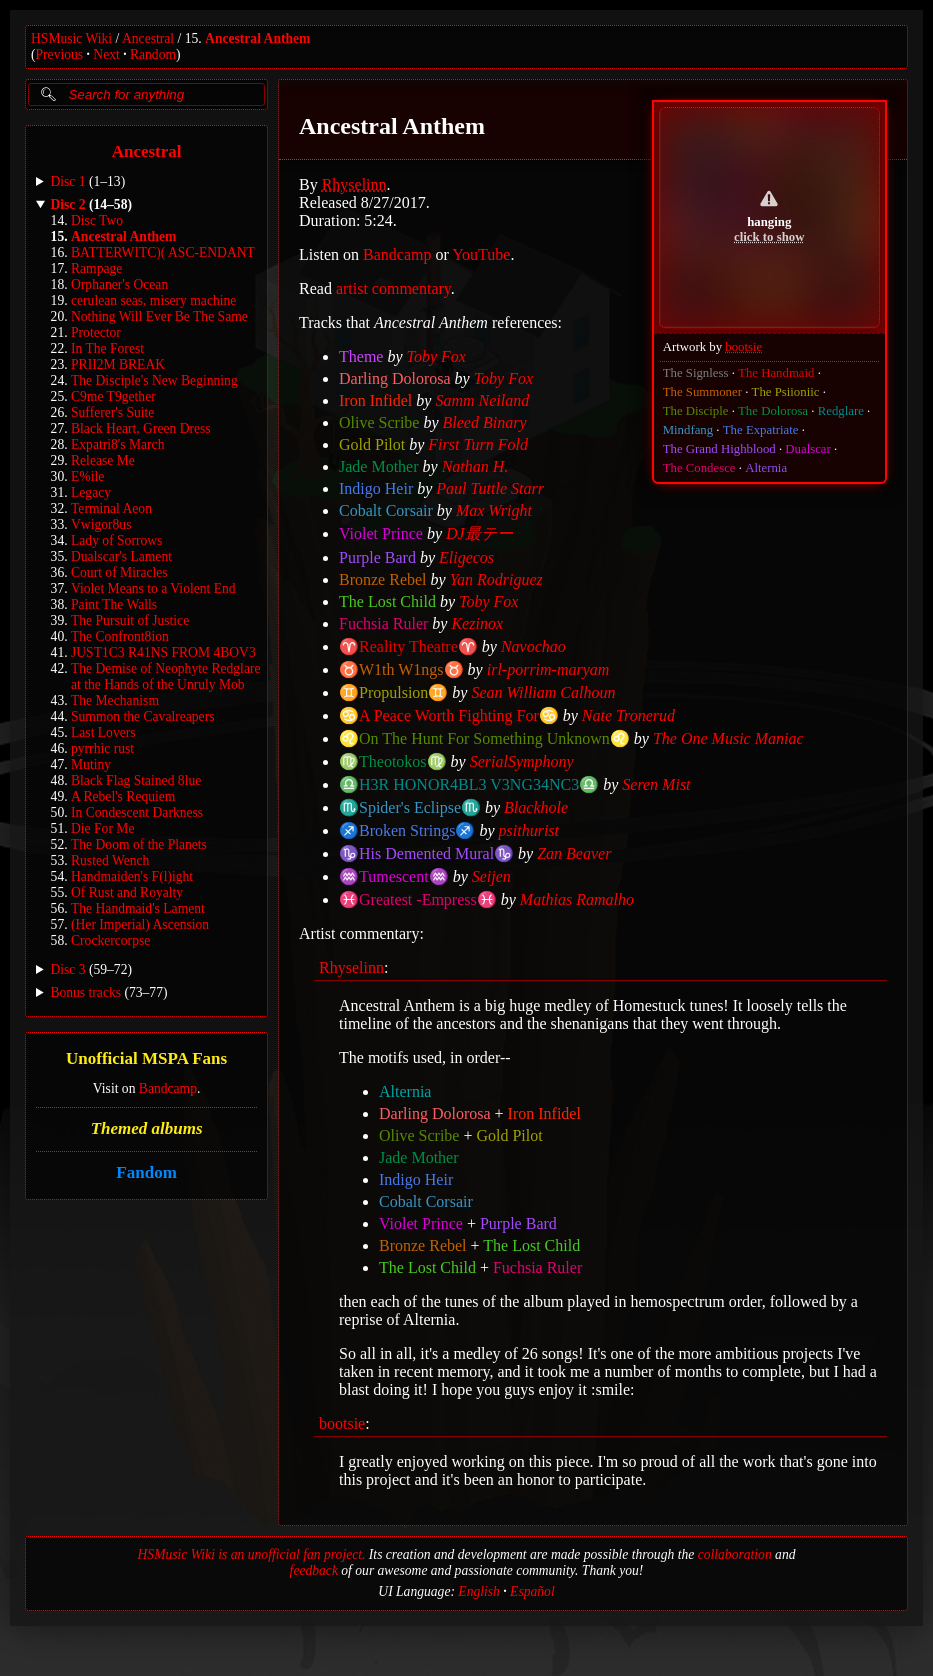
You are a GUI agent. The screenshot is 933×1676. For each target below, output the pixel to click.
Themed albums (147, 1128)
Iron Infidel (375, 400)
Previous (60, 54)
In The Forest (107, 348)
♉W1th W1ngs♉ (401, 669)
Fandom (146, 1172)
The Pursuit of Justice (130, 620)
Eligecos (466, 557)
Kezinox (478, 623)
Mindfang (688, 430)
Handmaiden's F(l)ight (132, 876)
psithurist (529, 830)
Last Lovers (103, 732)
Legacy (91, 492)
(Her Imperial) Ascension (140, 924)
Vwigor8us (101, 524)
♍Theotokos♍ (393, 761)
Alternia (766, 468)
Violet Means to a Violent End (153, 588)
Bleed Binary (485, 422)
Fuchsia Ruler (383, 623)
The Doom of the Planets (139, 844)
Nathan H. (475, 466)
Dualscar (808, 449)
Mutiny (91, 764)
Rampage (96, 268)
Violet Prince (381, 533)
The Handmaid (776, 373)
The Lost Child (387, 601)
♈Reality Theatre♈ (408, 646)
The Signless (696, 373)
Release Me (103, 460)
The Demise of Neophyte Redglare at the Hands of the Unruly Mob (166, 676)
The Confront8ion (120, 636)
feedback (314, 1570)
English (479, 1591)
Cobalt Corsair (386, 510)
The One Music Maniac (728, 738)
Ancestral (148, 38)
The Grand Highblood (719, 449)
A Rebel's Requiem (123, 796)
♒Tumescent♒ (394, 876)
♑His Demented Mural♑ (426, 853)
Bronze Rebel (383, 579)
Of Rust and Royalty (127, 892)
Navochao (533, 646)
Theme (361, 356)
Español (532, 1591)
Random (153, 54)
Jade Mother (379, 466)
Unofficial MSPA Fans (146, 1058)
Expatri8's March (117, 444)
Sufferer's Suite (112, 412)
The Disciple (696, 411)
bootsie (743, 347)
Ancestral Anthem (257, 38)
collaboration (735, 1554)
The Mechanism (115, 700)
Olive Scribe (379, 422)
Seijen (491, 876)
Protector (96, 332)
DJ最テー (479, 533)
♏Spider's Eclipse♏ (410, 807)
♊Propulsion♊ (393, 692)
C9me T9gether (113, 396)
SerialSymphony (522, 761)
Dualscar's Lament (121, 556)
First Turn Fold (479, 444)
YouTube (481, 254)
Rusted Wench (110, 860)
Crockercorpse (110, 940)
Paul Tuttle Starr (491, 488)
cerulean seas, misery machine (153, 300)
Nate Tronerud (628, 715)
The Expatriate (761, 430)
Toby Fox (436, 356)
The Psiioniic (786, 392)
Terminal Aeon (111, 508)
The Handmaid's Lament (138, 908)
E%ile (87, 476)
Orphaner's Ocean (119, 284)
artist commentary (393, 288)
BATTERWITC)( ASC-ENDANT (163, 252)
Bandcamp (168, 1088)
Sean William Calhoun (544, 692)
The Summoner (702, 392)
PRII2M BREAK (118, 364)
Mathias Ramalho (577, 899)
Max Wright (494, 510)
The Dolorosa (773, 411)
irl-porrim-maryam (548, 669)
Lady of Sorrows (116, 540)
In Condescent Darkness (137, 812)
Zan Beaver (574, 853)
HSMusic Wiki (71, 38)
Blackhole (536, 807)
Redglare (841, 411)
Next (106, 54)
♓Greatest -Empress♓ (418, 899)
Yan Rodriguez (496, 579)
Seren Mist (656, 784)
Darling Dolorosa (395, 378)
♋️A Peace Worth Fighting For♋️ (449, 715)
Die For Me (102, 828)
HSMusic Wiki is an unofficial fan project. (252, 1554)
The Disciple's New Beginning (154, 380)
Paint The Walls (114, 604)
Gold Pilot (372, 444)
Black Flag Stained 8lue (136, 780)
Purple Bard (377, 557)
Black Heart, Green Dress (141, 428)
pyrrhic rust (102, 748)
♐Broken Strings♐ (407, 830)
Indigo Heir (376, 488)
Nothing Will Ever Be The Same (159, 316)
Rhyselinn (354, 184)
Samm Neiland (483, 400)
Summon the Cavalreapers (142, 716)
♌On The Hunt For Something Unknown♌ (484, 738)
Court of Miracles (119, 572)
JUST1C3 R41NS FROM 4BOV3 (163, 652)
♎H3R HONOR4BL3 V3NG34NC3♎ (469, 784)
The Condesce (699, 468)
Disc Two (97, 220)
